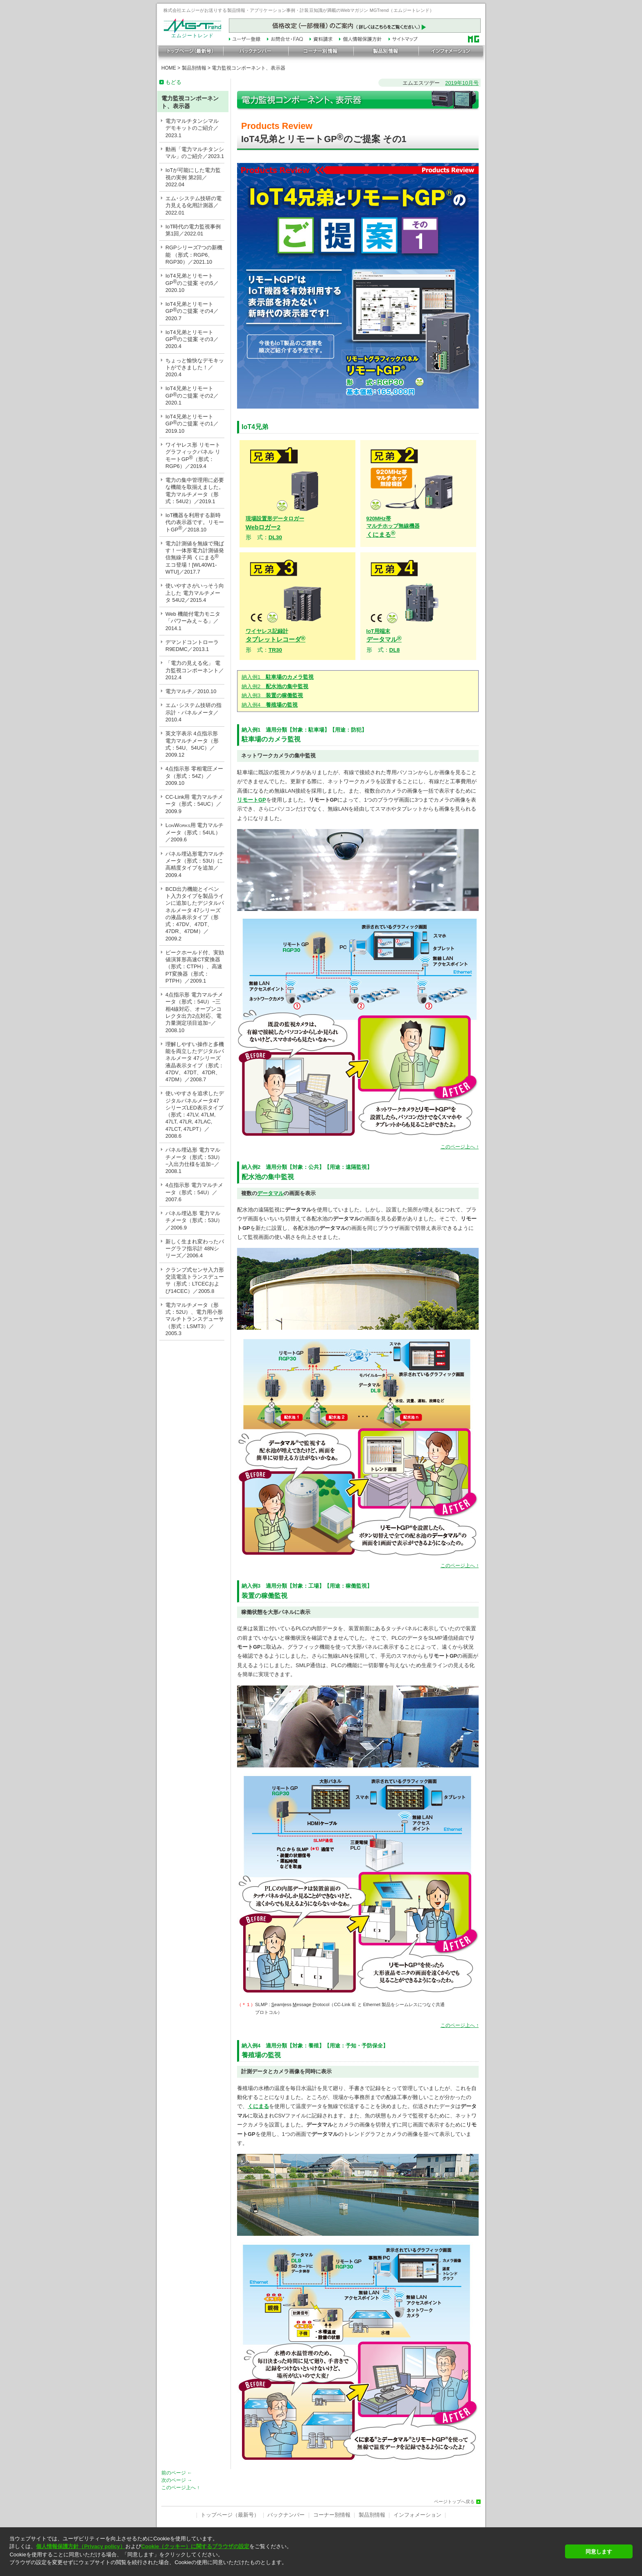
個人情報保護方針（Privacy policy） (80, 2546)
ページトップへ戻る (454, 2501)
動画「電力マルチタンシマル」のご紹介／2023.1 (194, 152)
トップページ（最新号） (230, 2515)
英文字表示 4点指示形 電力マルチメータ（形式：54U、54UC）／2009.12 (192, 744)
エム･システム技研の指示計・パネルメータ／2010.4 (193, 712)
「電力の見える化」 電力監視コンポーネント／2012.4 (194, 670)
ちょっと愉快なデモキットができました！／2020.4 (194, 367)
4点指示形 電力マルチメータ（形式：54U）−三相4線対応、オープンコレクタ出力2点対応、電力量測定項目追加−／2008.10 (194, 1012)
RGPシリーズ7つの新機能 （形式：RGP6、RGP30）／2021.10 (193, 254)
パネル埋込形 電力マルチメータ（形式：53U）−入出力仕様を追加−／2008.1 (194, 1160)
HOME (168, 68)
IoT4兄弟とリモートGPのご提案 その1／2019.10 (192, 424)
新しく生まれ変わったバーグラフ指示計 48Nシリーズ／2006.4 (194, 1248)
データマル (270, 1193)
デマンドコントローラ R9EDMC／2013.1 (192, 645)
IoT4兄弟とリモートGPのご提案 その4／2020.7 (192, 311)
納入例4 (270, 705)
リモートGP (251, 800)
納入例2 (275, 686)
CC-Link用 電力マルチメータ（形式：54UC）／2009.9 (194, 804)
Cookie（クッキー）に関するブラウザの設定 (195, 2546)
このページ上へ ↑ (460, 1147)
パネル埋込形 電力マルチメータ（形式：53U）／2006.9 (194, 1220)
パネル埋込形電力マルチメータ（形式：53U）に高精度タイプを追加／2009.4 (194, 864)
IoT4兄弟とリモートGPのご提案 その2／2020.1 (192, 395)
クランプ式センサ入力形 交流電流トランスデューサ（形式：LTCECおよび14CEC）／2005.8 (194, 1280)
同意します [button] (598, 2552)
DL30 (275, 537)
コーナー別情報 (331, 2515)
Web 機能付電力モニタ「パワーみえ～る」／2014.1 (192, 621)
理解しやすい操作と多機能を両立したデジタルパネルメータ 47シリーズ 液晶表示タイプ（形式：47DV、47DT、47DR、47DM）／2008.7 (194, 1061)
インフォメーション (417, 2515)
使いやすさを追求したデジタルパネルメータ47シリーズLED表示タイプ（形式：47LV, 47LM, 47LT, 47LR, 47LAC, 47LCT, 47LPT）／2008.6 (194, 1114)
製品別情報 (194, 68)
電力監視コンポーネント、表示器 (248, 68)
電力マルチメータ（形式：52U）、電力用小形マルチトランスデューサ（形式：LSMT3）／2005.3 (194, 1319)
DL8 (394, 650)
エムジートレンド (192, 33)
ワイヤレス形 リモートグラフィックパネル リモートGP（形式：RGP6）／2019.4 (192, 455)
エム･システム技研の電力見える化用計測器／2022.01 (193, 205)
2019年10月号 (462, 83)
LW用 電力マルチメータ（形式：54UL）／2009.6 (194, 832)
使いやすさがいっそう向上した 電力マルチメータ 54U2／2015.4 (194, 593)
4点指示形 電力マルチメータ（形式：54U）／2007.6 (194, 1192)
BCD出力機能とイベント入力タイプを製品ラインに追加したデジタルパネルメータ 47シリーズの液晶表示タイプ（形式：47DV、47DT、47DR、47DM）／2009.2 (194, 914)
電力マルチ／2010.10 (190, 691)
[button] (285, 2570)
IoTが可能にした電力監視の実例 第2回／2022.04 (193, 177)
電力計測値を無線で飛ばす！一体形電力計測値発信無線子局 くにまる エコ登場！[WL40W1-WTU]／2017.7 (194, 557)
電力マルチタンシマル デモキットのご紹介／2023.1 (192, 128)
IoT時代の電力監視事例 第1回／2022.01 (193, 230)
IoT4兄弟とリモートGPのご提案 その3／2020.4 (192, 339)
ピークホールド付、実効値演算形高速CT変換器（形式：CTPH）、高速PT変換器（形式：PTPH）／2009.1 (194, 966)
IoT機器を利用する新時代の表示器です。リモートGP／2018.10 (194, 522)
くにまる (393, 527)
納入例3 (272, 695)
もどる (173, 82)
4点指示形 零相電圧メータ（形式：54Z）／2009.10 (194, 776)
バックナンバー (286, 2515)
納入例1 (278, 677)
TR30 (275, 650)
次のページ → (176, 2480)
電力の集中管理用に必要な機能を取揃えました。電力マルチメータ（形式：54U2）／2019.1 (194, 490)
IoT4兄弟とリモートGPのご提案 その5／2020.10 (192, 283)
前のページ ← (176, 2473)
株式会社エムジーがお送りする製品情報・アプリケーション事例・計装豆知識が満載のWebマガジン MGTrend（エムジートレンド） (298, 10)
